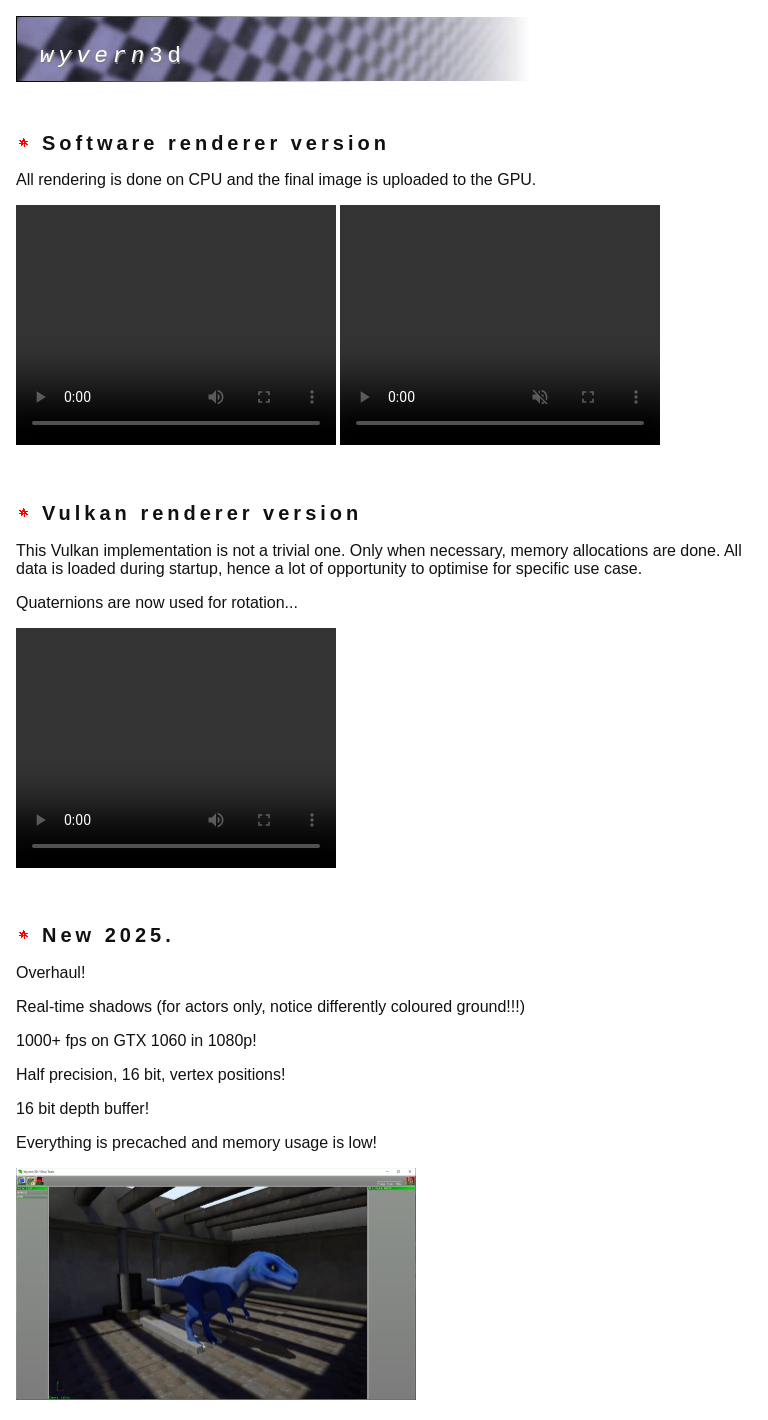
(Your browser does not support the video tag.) (176, 325)
